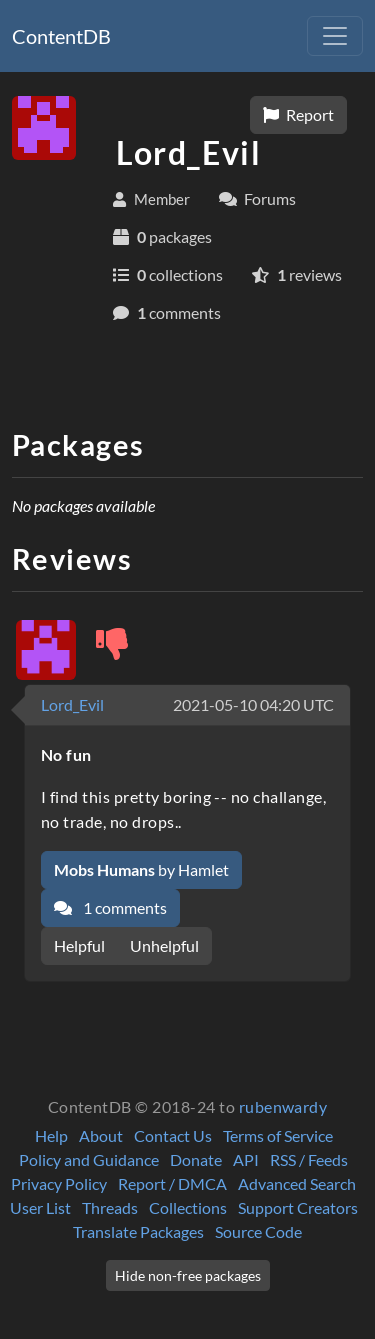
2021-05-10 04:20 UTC (253, 704)
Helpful (79, 945)
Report (298, 114)
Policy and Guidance (89, 1159)
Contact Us (173, 1135)
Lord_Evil (72, 704)
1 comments (110, 907)
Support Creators (298, 1207)
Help (51, 1135)
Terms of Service (278, 1135)
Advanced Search (297, 1183)
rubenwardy (283, 1106)
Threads (110, 1207)
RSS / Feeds (309, 1159)
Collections (188, 1207)
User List (40, 1207)
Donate (196, 1159)
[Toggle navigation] (335, 36)
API (246, 1159)
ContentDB (61, 36)
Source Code (258, 1231)
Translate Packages (138, 1231)
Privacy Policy (59, 1183)
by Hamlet (141, 869)
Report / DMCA (172, 1183)
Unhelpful (164, 945)
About (101, 1135)
